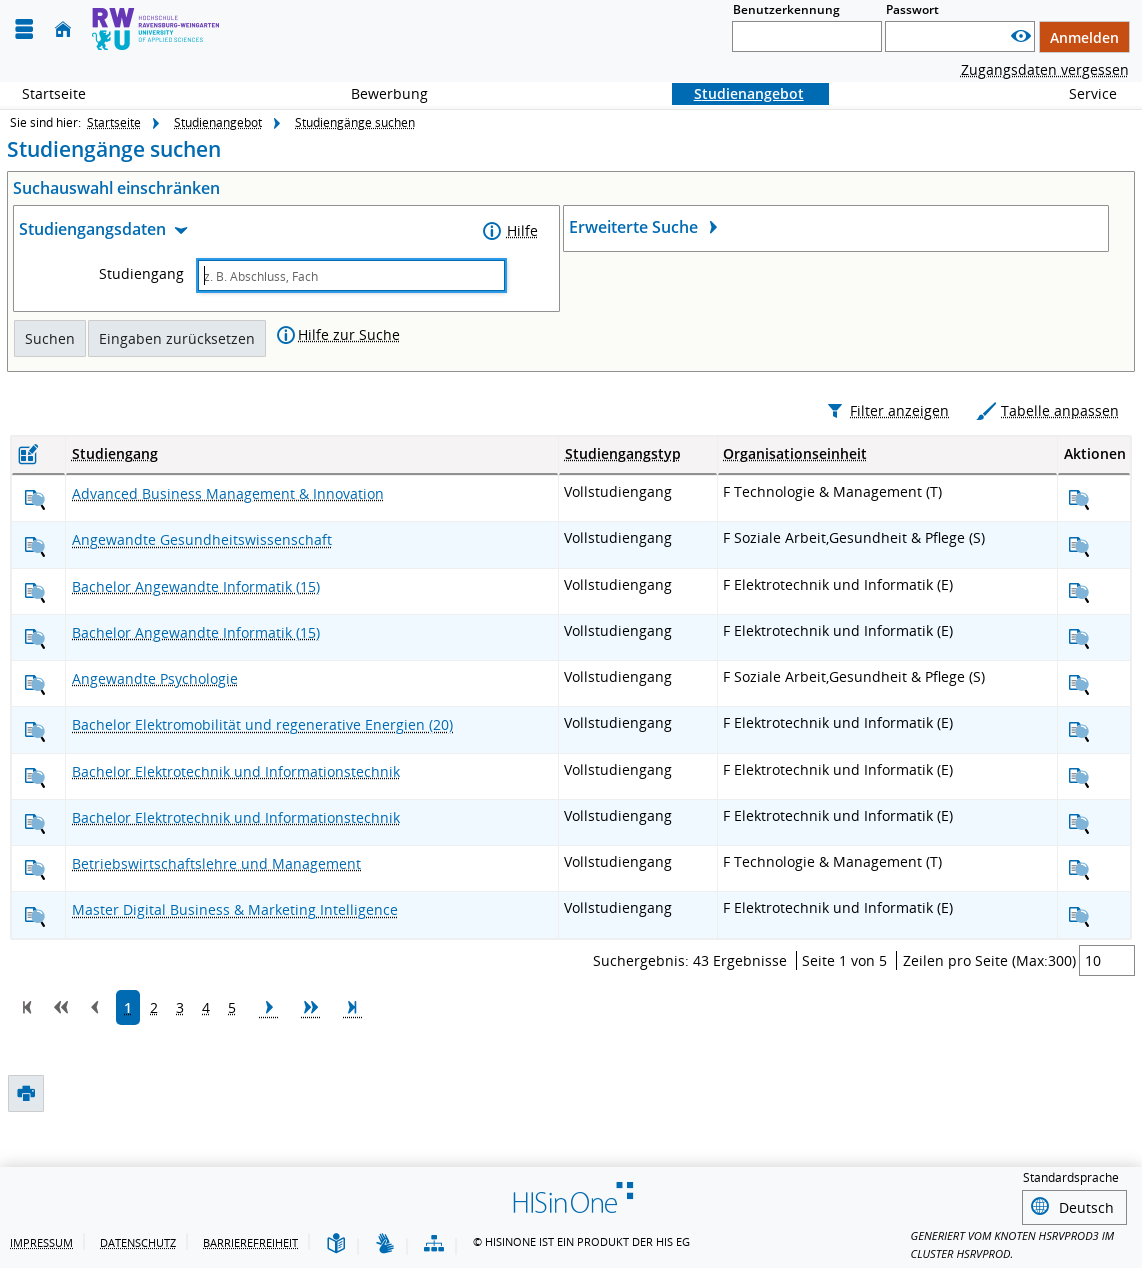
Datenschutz (138, 1242)
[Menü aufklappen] (24, 29)
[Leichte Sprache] (336, 1244)
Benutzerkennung (786, 9)
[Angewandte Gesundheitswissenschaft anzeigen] (35, 589)
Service (1082, 93)
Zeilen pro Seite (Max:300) (989, 1003)
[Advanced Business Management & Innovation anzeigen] (35, 543)
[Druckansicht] (25, 409)
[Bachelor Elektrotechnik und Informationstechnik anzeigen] (35, 820)
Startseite (54, 93)
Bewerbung (378, 93)
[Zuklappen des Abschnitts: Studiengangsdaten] (245, 232)
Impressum (41, 1242)
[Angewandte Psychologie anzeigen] (35, 728)
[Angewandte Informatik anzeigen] (35, 635)
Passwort (912, 9)
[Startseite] (63, 29)
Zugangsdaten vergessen (1045, 69)
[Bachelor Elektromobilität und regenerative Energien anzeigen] (35, 774)
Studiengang (141, 274)
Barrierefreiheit (250, 1242)
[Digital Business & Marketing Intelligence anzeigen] (35, 959)
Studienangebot (218, 122)
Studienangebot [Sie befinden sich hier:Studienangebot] (738, 93)
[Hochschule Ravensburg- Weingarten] (156, 29)
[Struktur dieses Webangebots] (434, 1244)
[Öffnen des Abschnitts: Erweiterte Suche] (836, 229)
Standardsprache (1071, 1177)
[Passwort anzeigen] (1021, 36)
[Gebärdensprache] (385, 1244)
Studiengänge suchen (355, 122)
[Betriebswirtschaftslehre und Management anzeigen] (35, 913)
